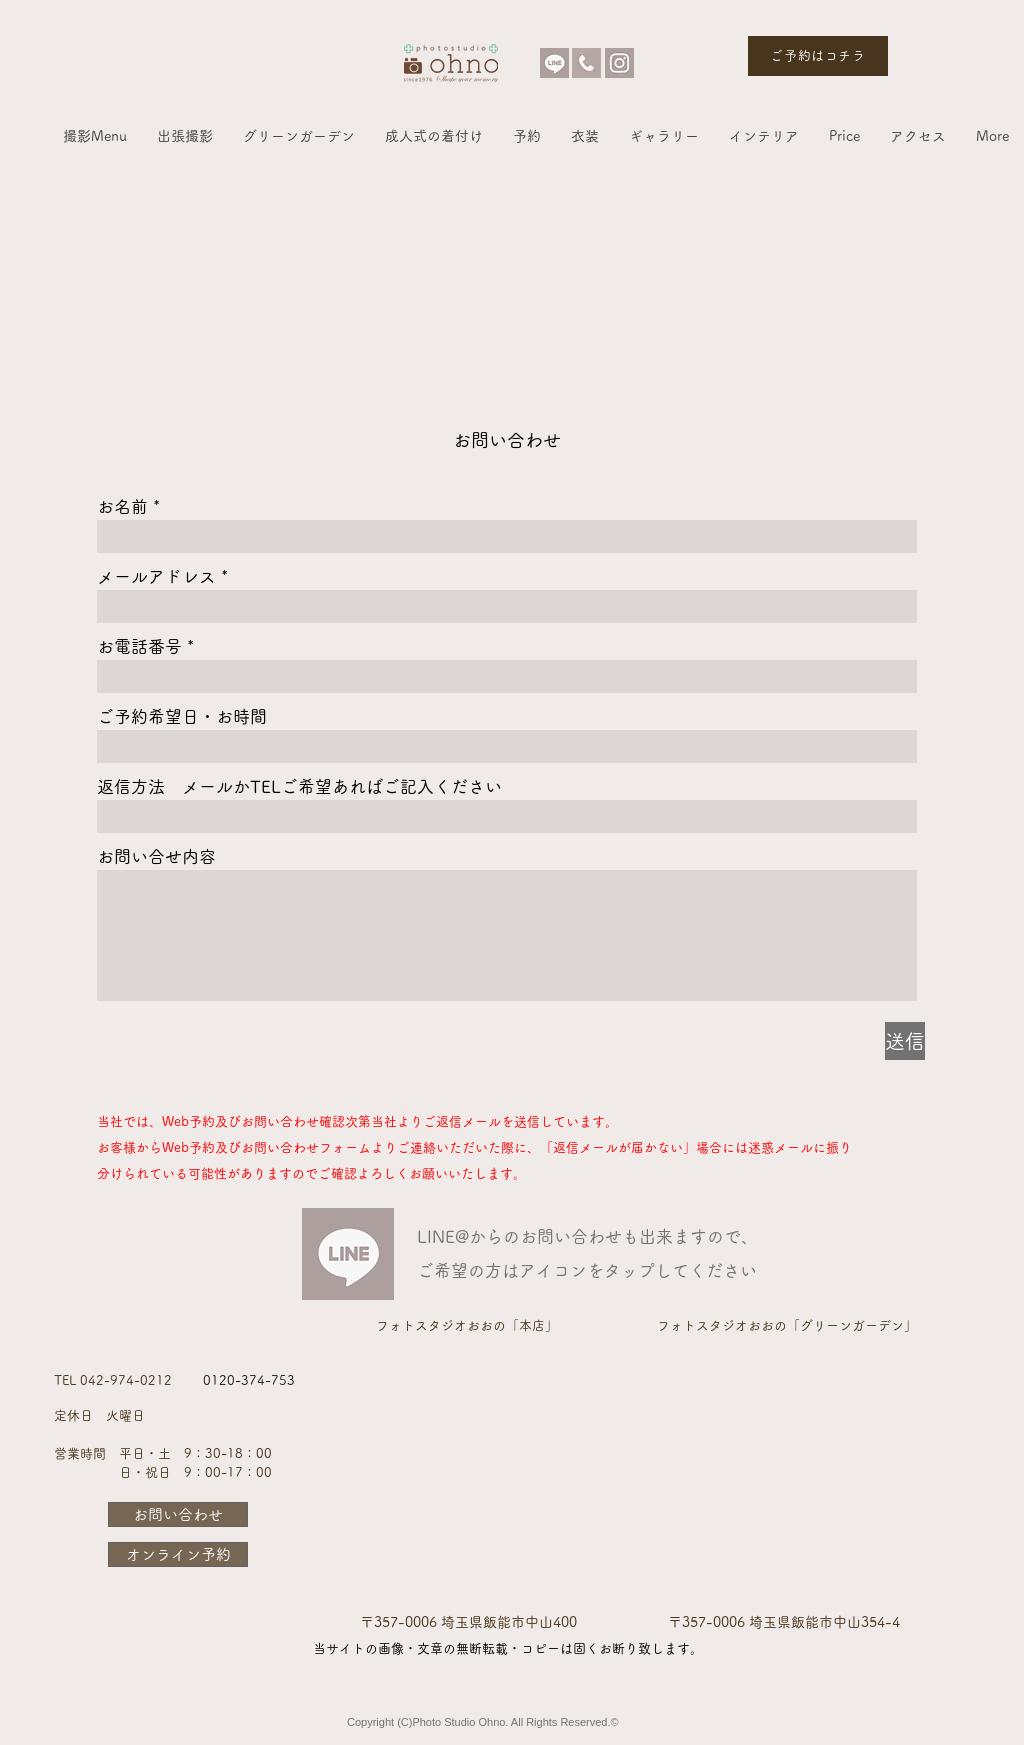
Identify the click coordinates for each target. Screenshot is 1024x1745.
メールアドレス (156, 576)
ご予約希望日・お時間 (182, 716)
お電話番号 (139, 646)
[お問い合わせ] (178, 1514)
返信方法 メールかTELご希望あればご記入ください (299, 786)
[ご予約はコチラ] (818, 56)
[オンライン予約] (178, 1554)
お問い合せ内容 (156, 856)
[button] (95, 136)
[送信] (905, 1041)
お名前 (122, 506)
